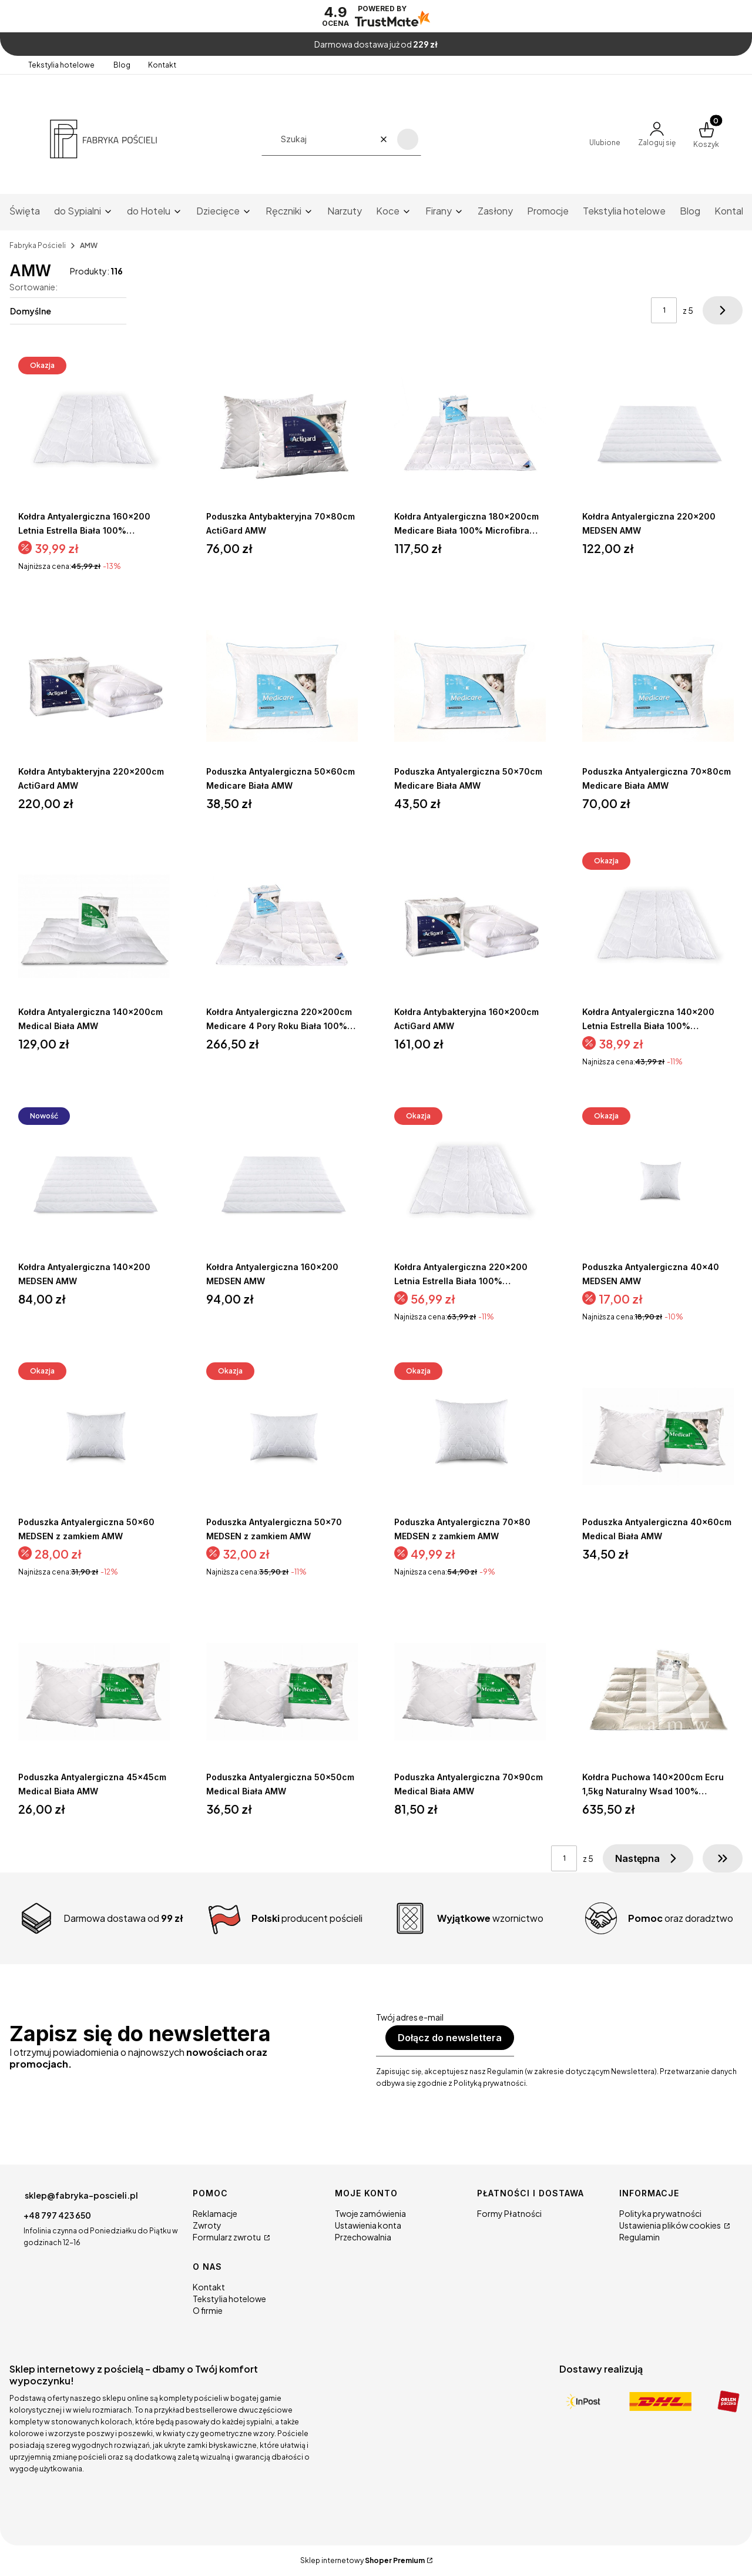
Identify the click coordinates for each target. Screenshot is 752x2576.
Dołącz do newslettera (450, 2038)
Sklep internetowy (362, 2560)
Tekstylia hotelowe (62, 65)
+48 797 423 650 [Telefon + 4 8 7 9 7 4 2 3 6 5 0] (57, 2215)
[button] (407, 139)
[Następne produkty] (648, 1858)
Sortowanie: (33, 287)
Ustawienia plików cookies (670, 2225)
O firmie (208, 2310)
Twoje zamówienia (370, 2213)
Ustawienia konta (368, 2225)
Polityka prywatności (660, 2213)
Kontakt (162, 65)
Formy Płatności (509, 2213)
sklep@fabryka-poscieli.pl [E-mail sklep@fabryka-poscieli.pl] (81, 2195)
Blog (121, 65)
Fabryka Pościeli (37, 245)
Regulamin (639, 2237)
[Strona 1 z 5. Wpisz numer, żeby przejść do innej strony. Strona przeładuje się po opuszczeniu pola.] (664, 310)
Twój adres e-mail (410, 2017)
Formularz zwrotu (227, 2237)
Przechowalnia (363, 2237)
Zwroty (207, 2225)
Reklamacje (215, 2213)
